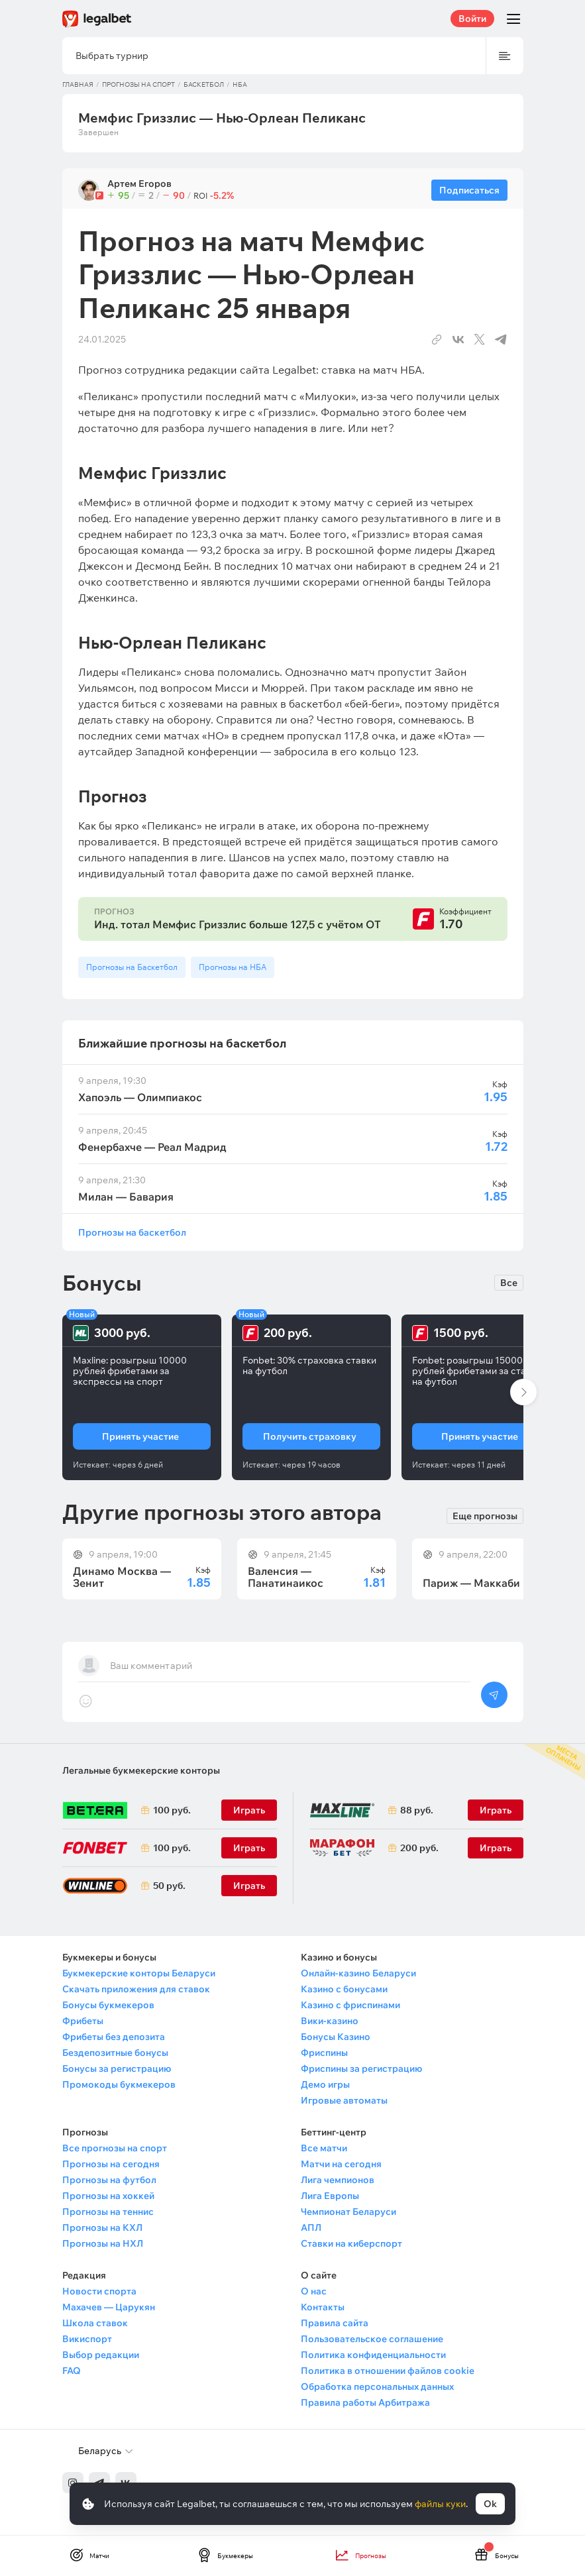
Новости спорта (99, 2291)
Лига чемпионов (337, 2180)
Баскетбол (204, 84)
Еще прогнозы (484, 1515)
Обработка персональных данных (377, 2386)
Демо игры (325, 2084)
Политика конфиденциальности (373, 2355)
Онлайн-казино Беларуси (358, 1973)
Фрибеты (82, 2021)
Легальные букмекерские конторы (141, 1770)
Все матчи (324, 2148)
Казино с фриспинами (350, 2005)
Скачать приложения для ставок (136, 1989)
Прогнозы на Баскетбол (132, 967)
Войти (472, 19)
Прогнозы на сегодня (111, 2164)
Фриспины (324, 2053)
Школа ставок (95, 2323)
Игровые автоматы (344, 2100)
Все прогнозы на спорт (114, 2148)
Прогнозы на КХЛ (102, 2227)
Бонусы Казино (335, 2037)
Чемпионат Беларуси (348, 2212)
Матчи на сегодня (341, 2164)
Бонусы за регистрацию (116, 2068)
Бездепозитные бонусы (115, 2053)
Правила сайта (334, 2323)
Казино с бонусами (344, 1989)
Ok (490, 2504)
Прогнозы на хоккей (108, 2196)
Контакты (323, 2307)
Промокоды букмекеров (119, 2084)
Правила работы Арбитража (365, 2402)
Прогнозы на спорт (138, 84)
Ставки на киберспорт (351, 2243)
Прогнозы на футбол (109, 2180)
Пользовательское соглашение (372, 2339)
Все (508, 1283)
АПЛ (311, 2227)
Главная (77, 84)
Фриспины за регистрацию (361, 2068)
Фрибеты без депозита (113, 2037)
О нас (314, 2291)
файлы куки (440, 2504)
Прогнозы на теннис (108, 2212)
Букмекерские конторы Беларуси (138, 1973)
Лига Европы (330, 2196)
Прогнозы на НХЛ (102, 2243)
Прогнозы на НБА (232, 967)
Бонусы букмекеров (108, 2005)
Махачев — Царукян (108, 2307)
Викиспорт (87, 2339)
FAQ (71, 2371)
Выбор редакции (100, 2355)
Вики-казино (329, 2021)
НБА (240, 84)
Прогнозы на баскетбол (132, 1232)
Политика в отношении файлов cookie (387, 2371)
